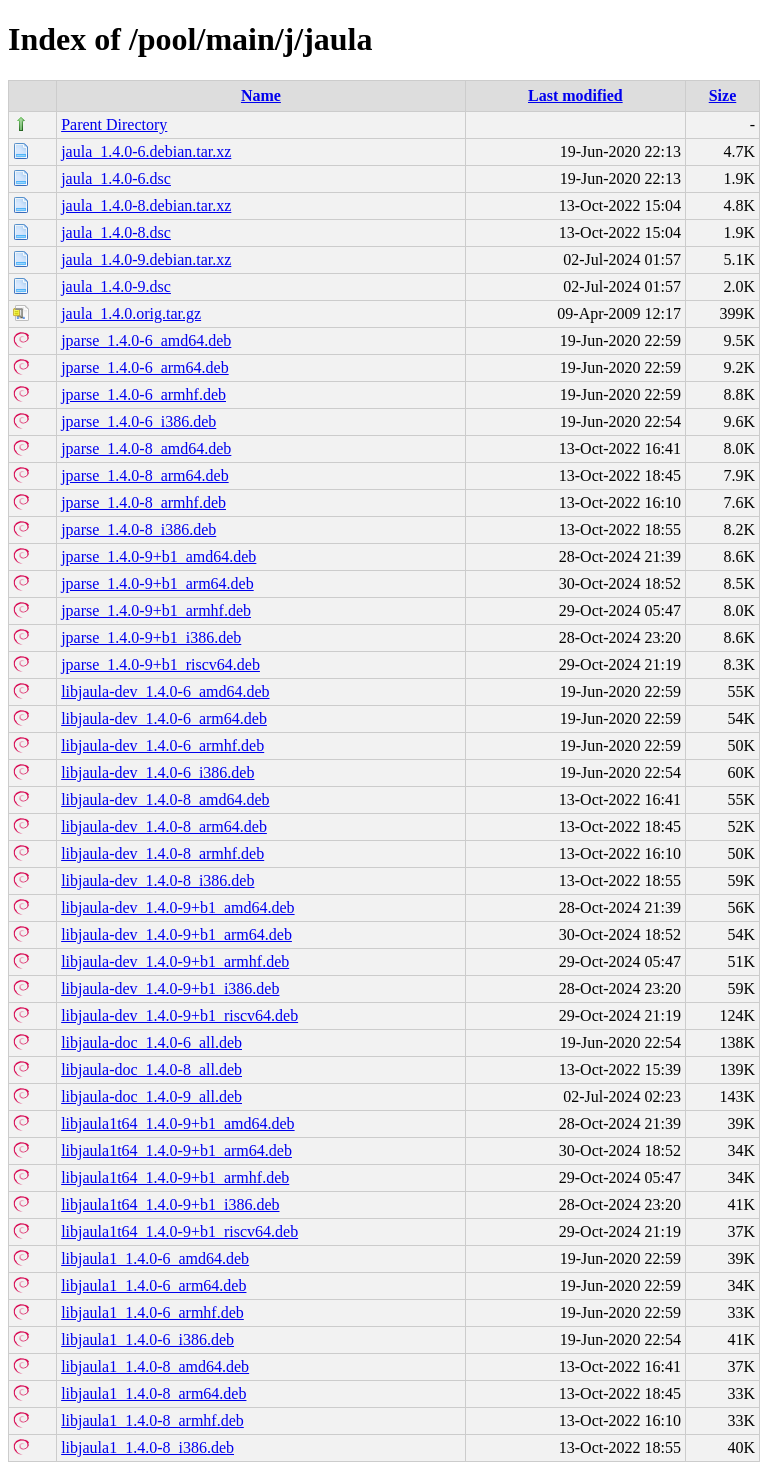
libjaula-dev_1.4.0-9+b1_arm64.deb (176, 934)
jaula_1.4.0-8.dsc (116, 232)
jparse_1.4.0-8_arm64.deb (145, 475)
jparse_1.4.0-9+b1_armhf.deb (156, 610)
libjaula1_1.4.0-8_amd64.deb (155, 1366)
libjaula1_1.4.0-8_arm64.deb (153, 1393)
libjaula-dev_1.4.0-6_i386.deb (157, 772)
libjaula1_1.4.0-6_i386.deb (147, 1339)
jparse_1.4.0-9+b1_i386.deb (151, 637)
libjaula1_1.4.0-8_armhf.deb (152, 1420)
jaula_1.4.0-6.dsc (116, 178)
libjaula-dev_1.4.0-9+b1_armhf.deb (175, 961)
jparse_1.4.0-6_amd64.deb (146, 340)
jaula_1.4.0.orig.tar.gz (131, 313)
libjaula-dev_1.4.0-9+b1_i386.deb (170, 988)
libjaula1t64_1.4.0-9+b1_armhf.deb (175, 1177)
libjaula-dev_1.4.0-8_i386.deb (157, 880)
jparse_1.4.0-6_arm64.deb (145, 367)
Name (261, 95)
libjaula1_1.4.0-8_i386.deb (147, 1447)
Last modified (575, 95)
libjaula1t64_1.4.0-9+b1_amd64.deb (177, 1123)
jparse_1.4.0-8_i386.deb (138, 529)
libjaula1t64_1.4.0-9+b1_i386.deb (170, 1204)
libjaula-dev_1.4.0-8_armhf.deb (162, 853)
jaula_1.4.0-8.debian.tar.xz (146, 205)
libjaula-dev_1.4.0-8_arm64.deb (164, 826)
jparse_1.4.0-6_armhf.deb (143, 394)
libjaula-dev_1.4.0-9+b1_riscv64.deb (179, 1015)
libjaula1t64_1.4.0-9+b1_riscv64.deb (179, 1231)
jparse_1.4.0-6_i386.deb (138, 421)
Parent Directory (114, 124)
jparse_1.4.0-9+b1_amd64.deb (158, 556)
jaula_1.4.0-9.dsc (116, 286)
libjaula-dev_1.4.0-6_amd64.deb (165, 691)
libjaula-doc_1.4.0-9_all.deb (151, 1096)
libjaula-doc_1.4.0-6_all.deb (151, 1042)
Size (723, 95)
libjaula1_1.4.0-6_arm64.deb (153, 1285)
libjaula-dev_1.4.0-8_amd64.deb (165, 799)
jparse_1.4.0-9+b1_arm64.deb (157, 583)
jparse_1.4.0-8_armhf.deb (143, 502)
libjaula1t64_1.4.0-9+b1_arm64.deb (176, 1150)
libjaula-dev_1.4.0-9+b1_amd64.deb (177, 907)
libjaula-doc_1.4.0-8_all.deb (151, 1069)
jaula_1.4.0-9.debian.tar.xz (146, 259)
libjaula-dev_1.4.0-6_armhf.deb (162, 745)
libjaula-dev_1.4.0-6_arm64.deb (164, 718)
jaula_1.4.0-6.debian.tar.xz (146, 151)
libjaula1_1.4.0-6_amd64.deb (155, 1258)
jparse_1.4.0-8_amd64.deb (146, 448)
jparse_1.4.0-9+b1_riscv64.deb (160, 664)
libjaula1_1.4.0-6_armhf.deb (152, 1312)
